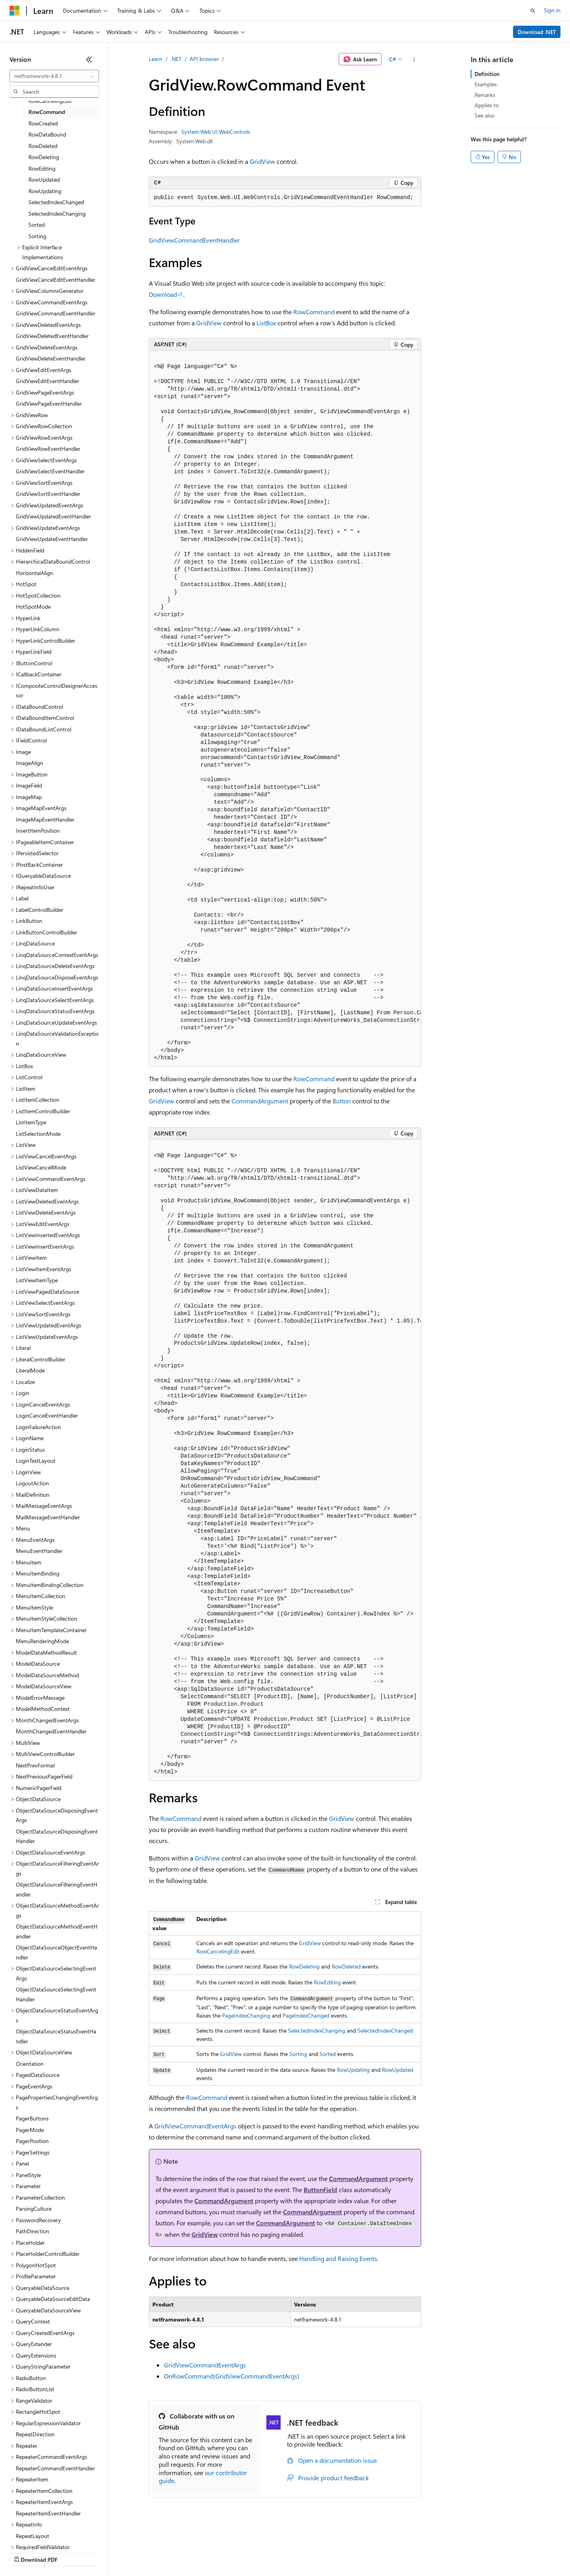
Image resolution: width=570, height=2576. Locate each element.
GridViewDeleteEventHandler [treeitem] (51, 358)
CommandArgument (260, 1101)
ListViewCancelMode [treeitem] (41, 1167)
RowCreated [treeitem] (43, 123)
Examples (486, 84)
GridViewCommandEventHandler (194, 240)
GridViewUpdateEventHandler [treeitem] (52, 539)
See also (484, 115)
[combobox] (54, 76)
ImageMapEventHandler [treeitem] (45, 819)
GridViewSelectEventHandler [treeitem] (50, 471)
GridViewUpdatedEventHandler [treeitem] (53, 516)
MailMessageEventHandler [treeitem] (48, 1517)
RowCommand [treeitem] (46, 112)
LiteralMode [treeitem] (30, 1370)
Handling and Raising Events (338, 2258)
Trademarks (328, 2552)
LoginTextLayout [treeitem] (35, 1460)
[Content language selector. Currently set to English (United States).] (46, 2533)
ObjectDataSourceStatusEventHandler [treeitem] (56, 2036)
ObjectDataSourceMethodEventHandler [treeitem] (56, 1931)
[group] (285, 709)
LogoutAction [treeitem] (32, 1483)
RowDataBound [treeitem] (47, 134)
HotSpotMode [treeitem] (33, 606)
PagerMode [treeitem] (30, 2130)
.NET (176, 59)
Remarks (485, 95)
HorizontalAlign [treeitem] (34, 573)
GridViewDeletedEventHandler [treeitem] (52, 336)
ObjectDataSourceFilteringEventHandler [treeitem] (56, 1889)
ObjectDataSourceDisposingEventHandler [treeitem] (57, 1836)
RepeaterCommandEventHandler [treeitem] (55, 2468)
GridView (262, 161)
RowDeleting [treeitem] (43, 157)
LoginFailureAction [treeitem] (38, 1427)
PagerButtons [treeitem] (32, 2118)
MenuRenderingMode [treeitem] (42, 1641)
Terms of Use (289, 2552)
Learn (155, 59)
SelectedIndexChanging (316, 2030)
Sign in (552, 10)
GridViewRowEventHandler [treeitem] (48, 448)
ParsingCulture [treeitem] (33, 2208)
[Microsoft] (15, 11)
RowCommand (313, 312)
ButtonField (320, 2189)
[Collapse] (89, 59)
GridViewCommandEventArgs (195, 2126)
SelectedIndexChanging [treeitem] (57, 213)
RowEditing (327, 1982)
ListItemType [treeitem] (31, 1122)
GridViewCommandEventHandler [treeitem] (55, 313)
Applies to (487, 105)
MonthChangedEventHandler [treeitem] (51, 1731)
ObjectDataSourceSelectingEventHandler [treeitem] (56, 1994)
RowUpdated (397, 2069)
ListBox (266, 323)
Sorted (327, 2054)
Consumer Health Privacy (227, 2552)
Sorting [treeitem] (37, 236)
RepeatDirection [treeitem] (35, 2434)
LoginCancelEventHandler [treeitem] (47, 1415)
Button (341, 1101)
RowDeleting (304, 1966)
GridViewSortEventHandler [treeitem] (48, 493)
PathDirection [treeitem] (32, 2231)
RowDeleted (346, 1966)
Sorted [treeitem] (36, 224)
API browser (204, 59)
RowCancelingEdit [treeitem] (50, 100)
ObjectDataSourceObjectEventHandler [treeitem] (56, 1952)
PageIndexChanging (246, 2015)
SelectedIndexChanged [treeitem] (56, 202)
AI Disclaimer (25, 2552)
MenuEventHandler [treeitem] (39, 1551)
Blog (108, 2552)
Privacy (173, 2552)
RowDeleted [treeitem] (42, 146)
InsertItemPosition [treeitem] (38, 830)
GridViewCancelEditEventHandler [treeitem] (55, 279)
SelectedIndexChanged (385, 2030)
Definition (487, 74)
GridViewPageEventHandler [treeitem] (49, 403)
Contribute (142, 2552)
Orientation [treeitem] (30, 2063)
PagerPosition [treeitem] (32, 2141)
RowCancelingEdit (217, 1951)
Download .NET (537, 32)
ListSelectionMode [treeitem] (38, 1133)
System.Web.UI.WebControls (215, 131)
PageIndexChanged (306, 2015)
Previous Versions (72, 2552)
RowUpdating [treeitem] (44, 191)
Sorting (298, 2054)
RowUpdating (353, 2069)
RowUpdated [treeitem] (44, 179)
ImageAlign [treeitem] (29, 763)
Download (163, 294)
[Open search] (533, 11)
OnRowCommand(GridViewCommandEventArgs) (231, 2376)
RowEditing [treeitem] (41, 168)
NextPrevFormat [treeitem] (35, 1765)
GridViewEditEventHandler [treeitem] (47, 381)
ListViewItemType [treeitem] (37, 1280)
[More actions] (414, 59)
